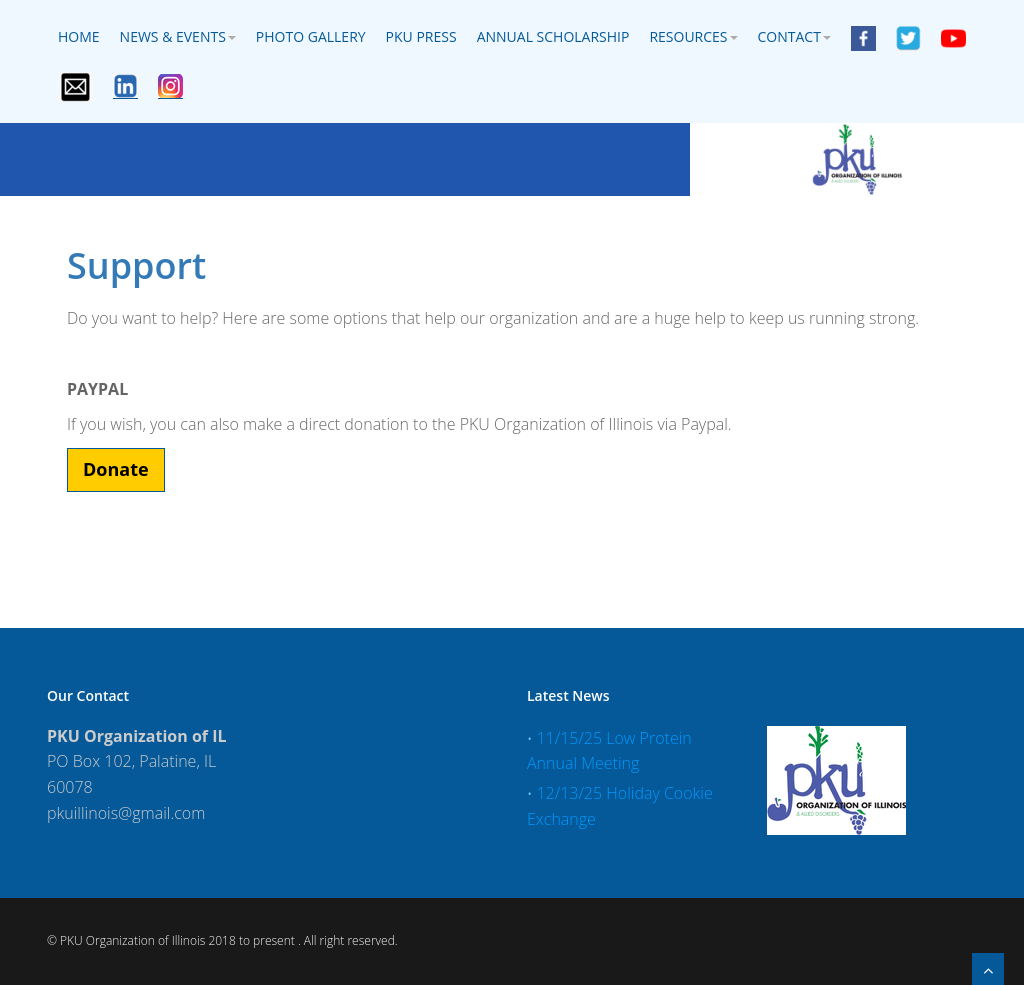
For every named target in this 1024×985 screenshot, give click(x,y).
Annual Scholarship (553, 36)
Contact (794, 36)
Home (79, 36)
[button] (116, 470)
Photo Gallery (311, 36)
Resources (693, 36)
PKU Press (421, 36)
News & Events (178, 36)
